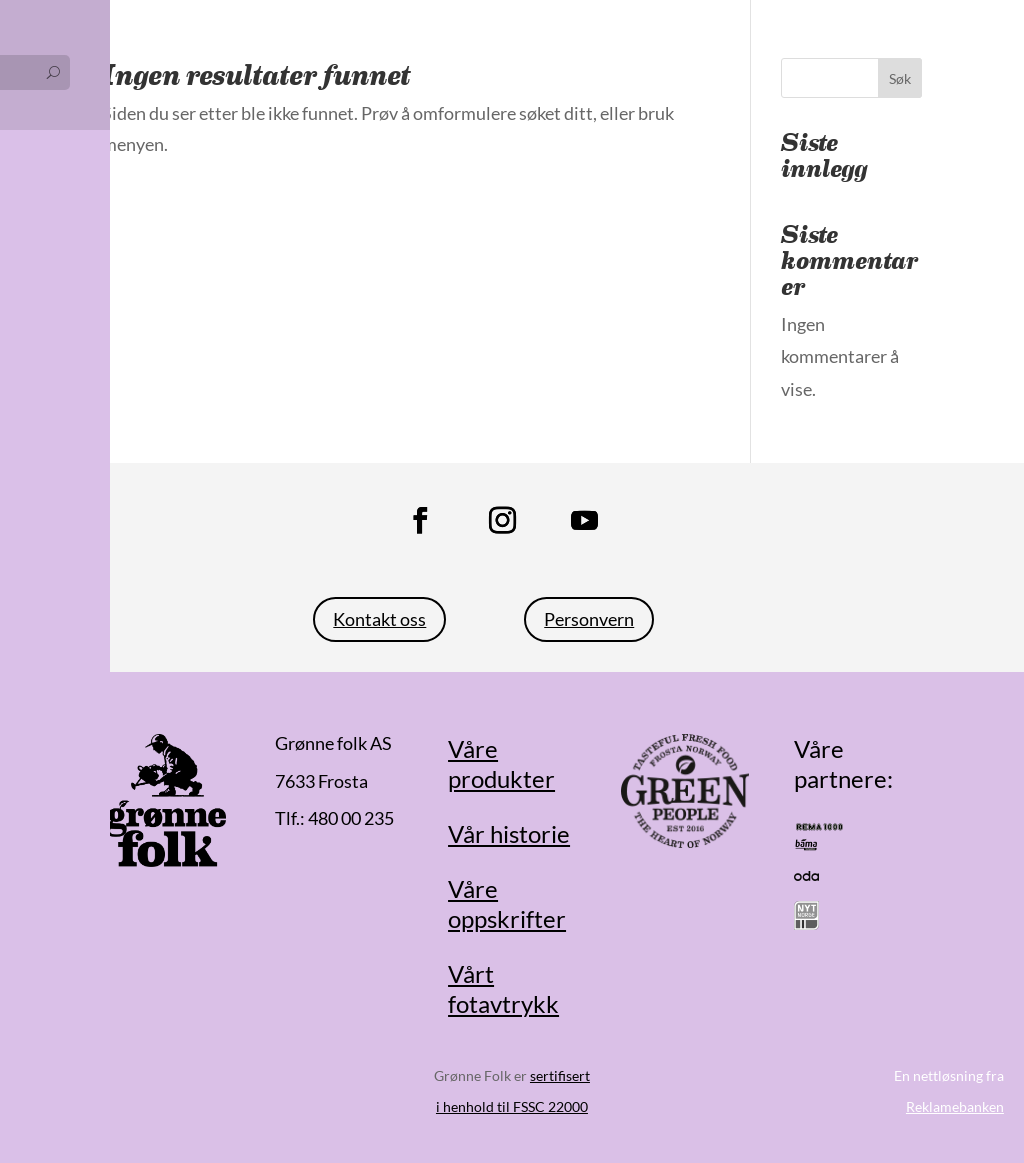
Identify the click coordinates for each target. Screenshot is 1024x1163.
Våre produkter (501, 764)
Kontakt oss (379, 619)
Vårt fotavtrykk (503, 989)
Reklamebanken (955, 1106)
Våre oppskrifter (507, 904)
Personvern (589, 619)
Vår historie (509, 833)
